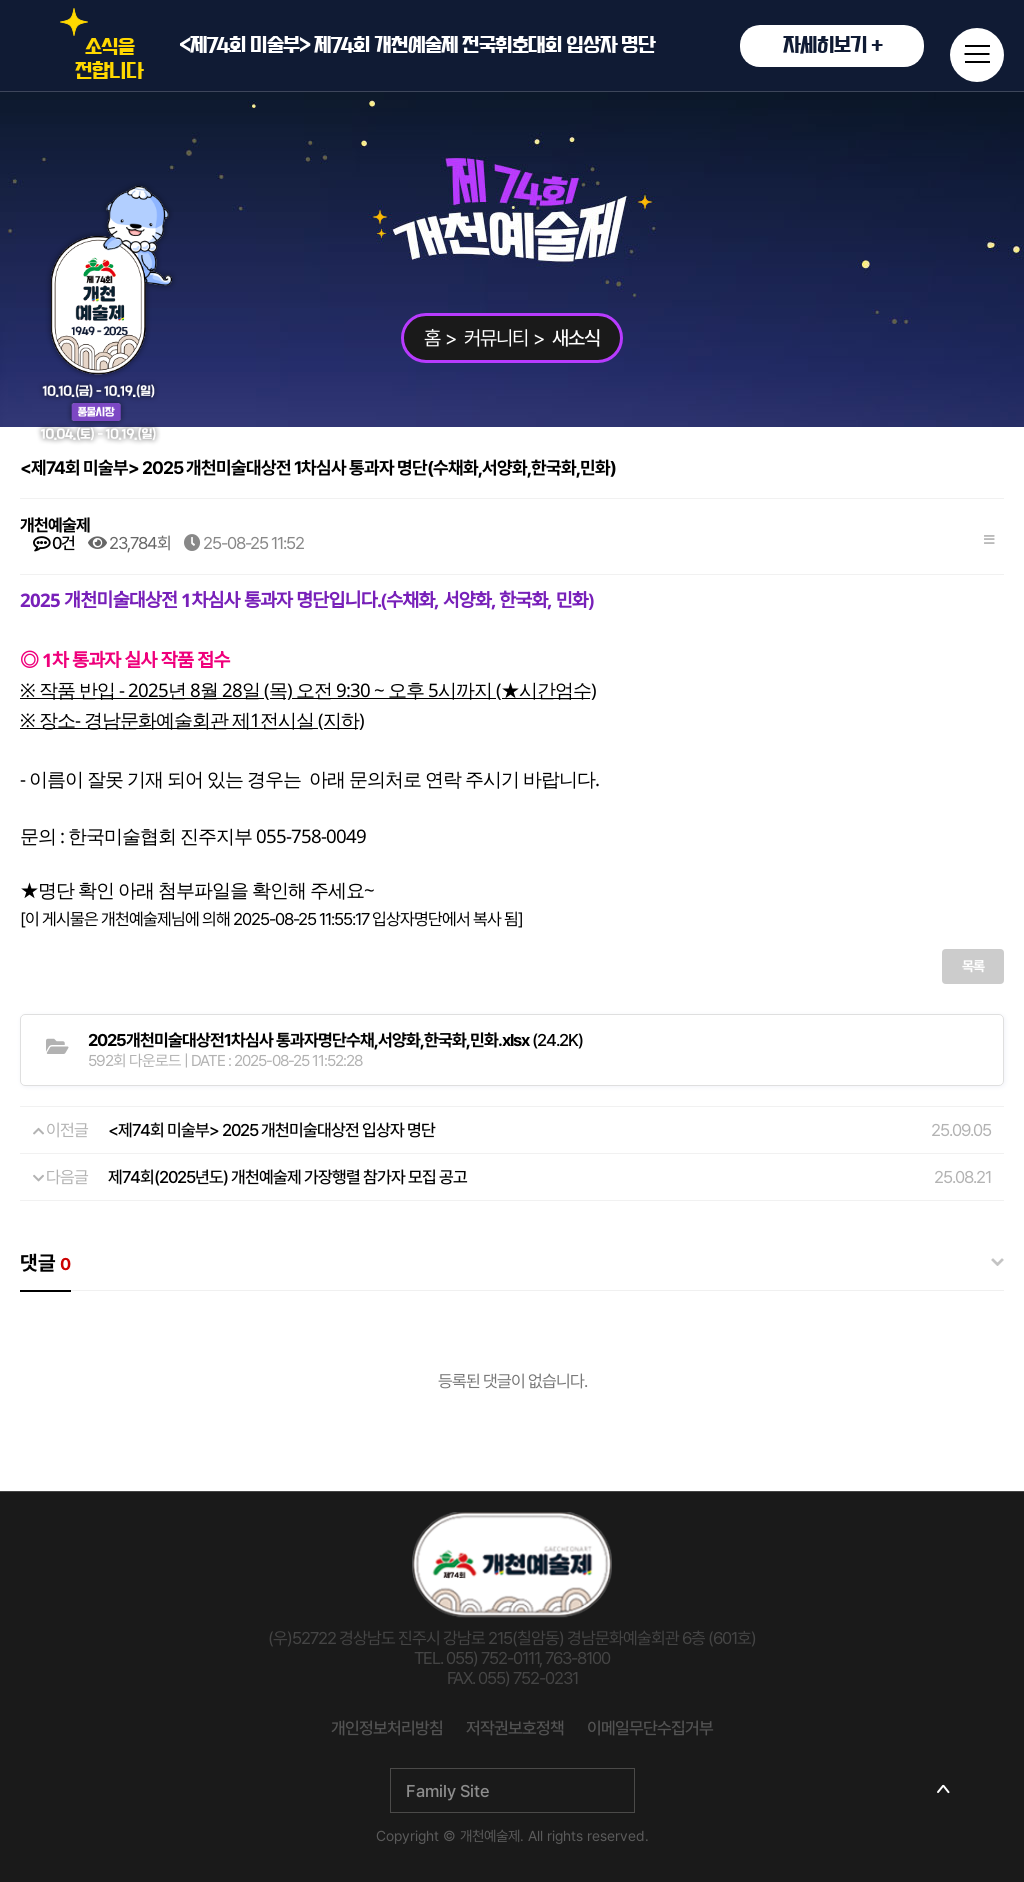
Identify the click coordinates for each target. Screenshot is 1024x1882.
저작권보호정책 (515, 1728)
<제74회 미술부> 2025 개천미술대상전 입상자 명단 (271, 1130)
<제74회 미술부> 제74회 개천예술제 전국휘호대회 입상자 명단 (551, 46)
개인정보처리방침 (387, 1728)
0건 (54, 543)
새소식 (576, 338)
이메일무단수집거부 (650, 1728)
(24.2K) (335, 1040)
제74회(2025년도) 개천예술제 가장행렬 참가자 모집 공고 (287, 1177)
